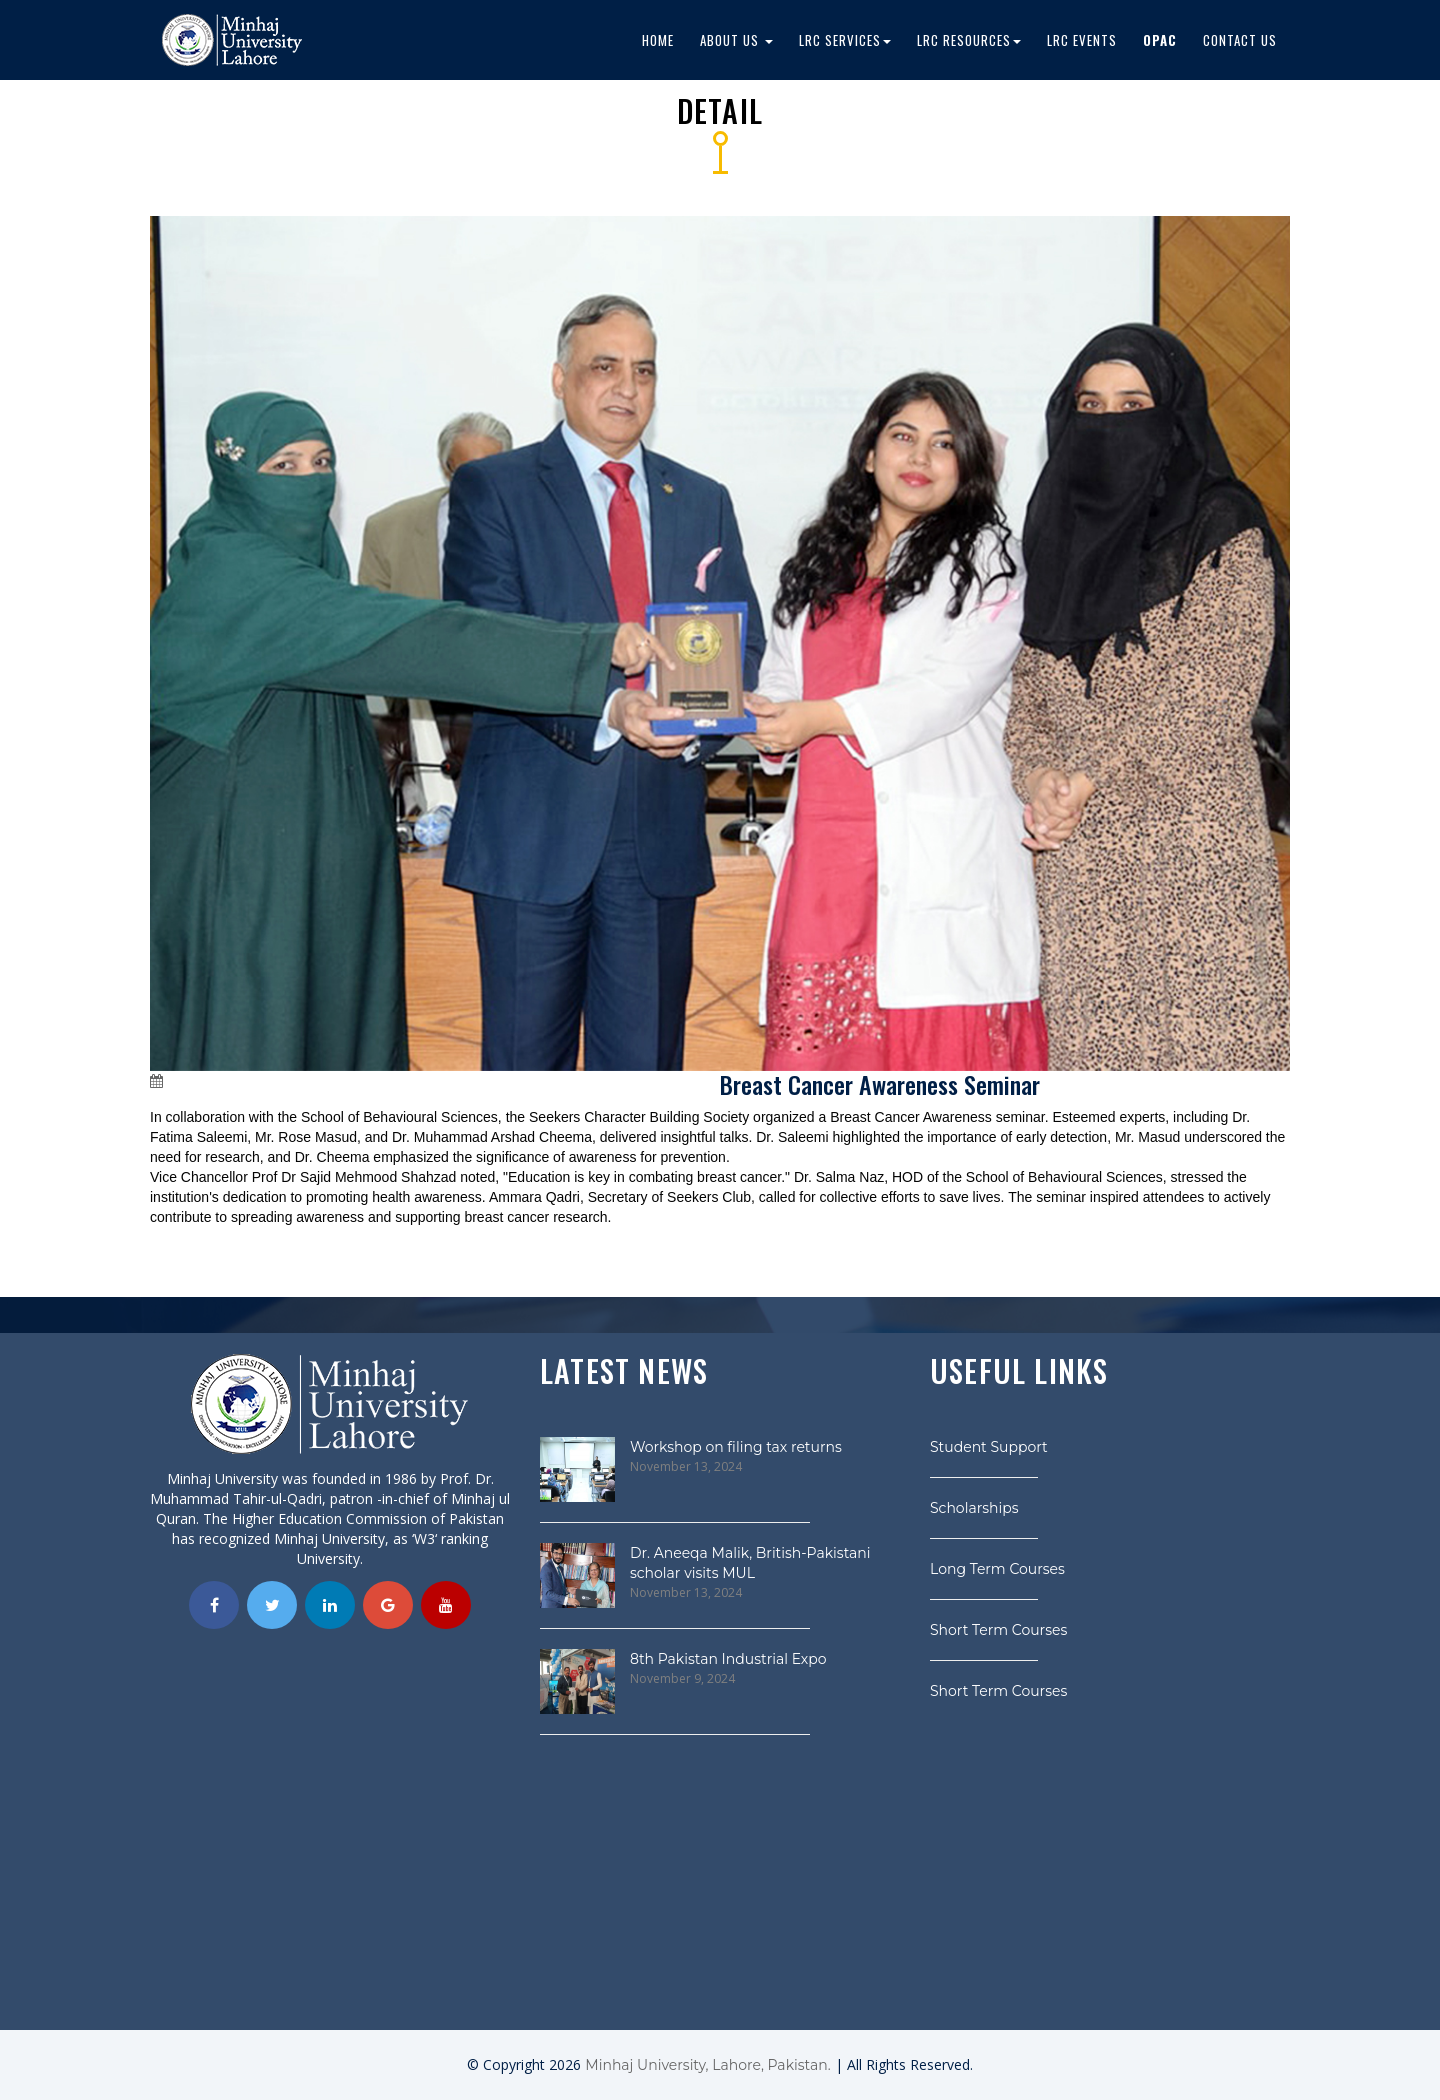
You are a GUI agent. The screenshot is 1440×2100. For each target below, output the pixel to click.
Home (658, 40)
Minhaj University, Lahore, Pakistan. (707, 2065)
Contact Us (1240, 40)
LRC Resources (969, 40)
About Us (736, 40)
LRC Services (845, 40)
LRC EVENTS (1082, 40)
